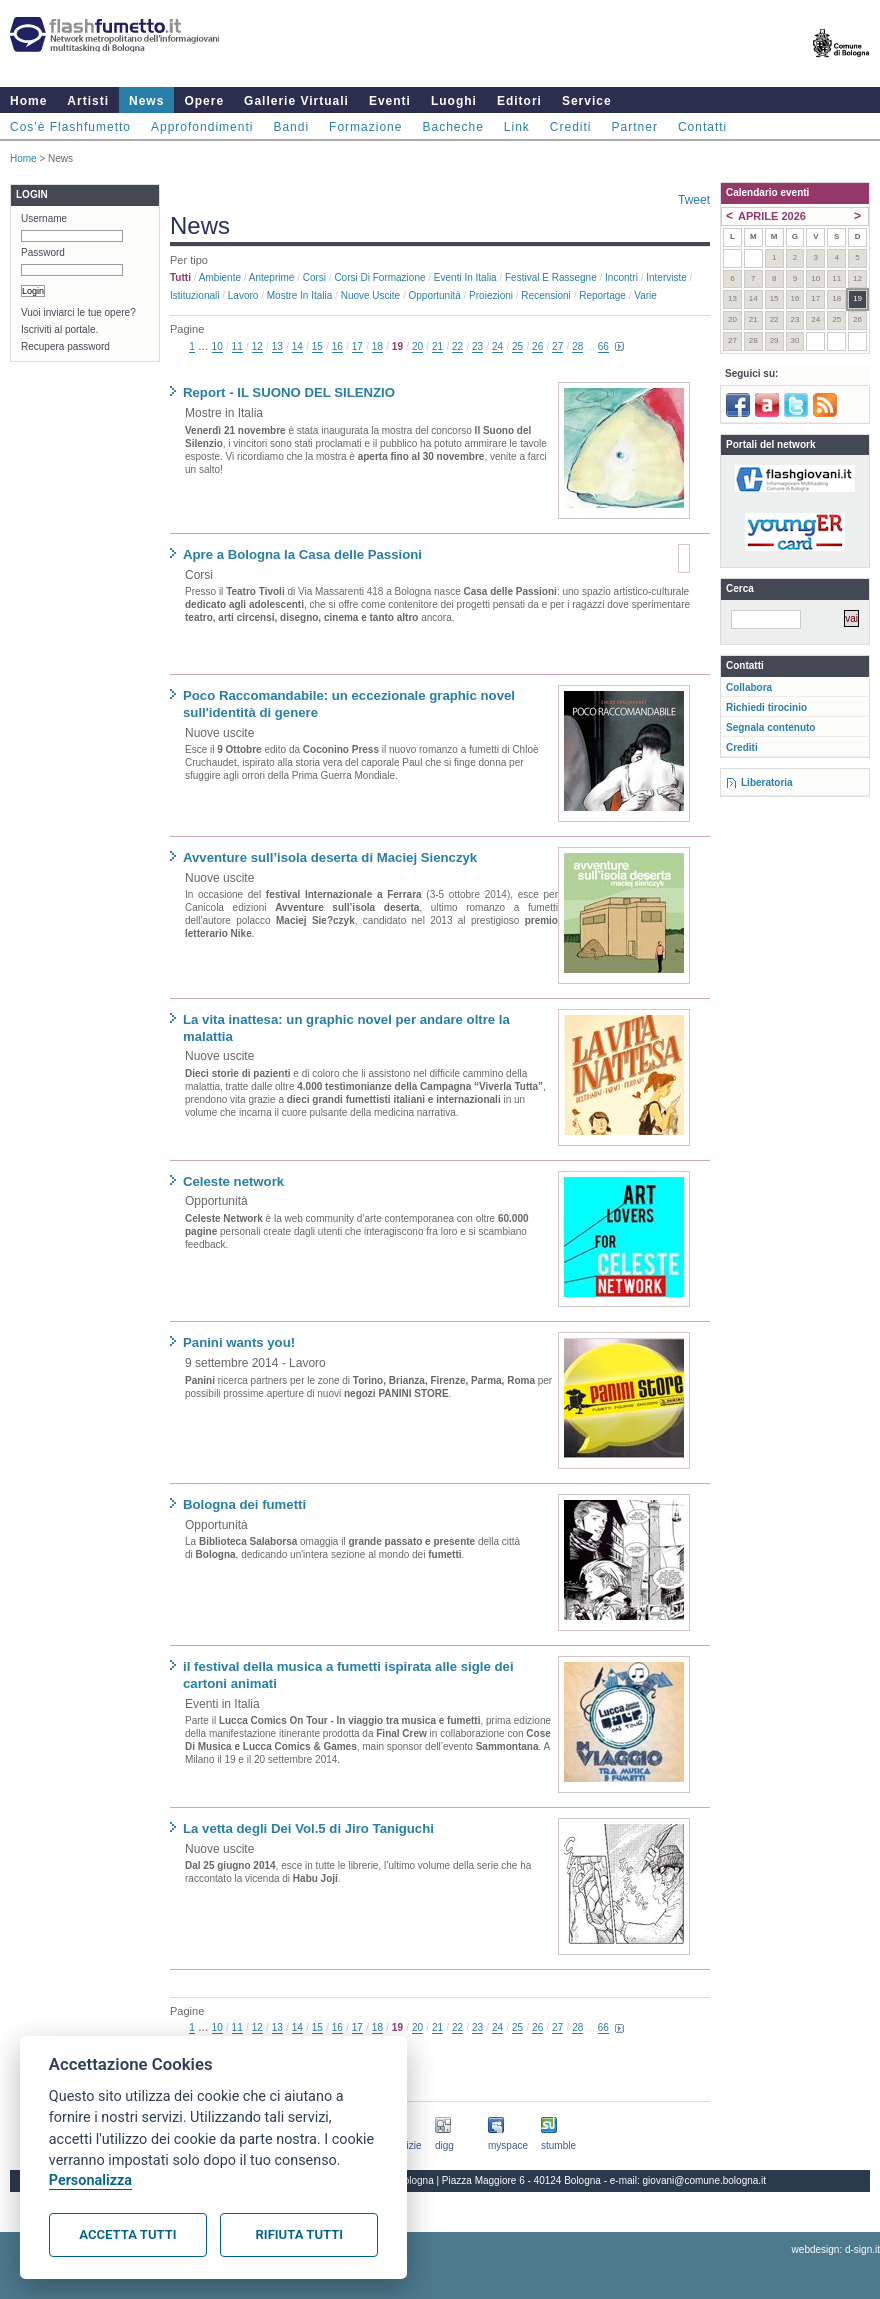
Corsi (314, 277)
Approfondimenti (202, 127)
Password (43, 252)
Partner (635, 127)
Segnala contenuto (770, 727)
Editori (519, 101)
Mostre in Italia (300, 295)
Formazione (365, 127)
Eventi (390, 101)
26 (537, 346)
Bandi (291, 127)
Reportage (602, 295)
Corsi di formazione (379, 277)
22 (457, 346)
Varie (645, 295)
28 (577, 346)
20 (417, 346)
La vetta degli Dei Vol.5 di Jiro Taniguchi (308, 1828)
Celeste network (233, 1181)
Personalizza (90, 2180)
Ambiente (220, 277)
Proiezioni (491, 295)
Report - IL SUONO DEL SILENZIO (289, 392)
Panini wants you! (239, 1342)
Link (517, 127)
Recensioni (545, 295)
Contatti (702, 127)
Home (28, 101)
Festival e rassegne (551, 277)
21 (437, 346)
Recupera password (65, 346)
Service (587, 101)
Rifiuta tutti (299, 2234)
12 (257, 346)
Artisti (88, 101)
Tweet (694, 200)
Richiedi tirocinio (766, 707)
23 (477, 346)
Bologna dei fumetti (244, 1504)
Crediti (571, 127)
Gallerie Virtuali (296, 101)
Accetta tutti (127, 2234)
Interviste (666, 277)
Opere (204, 101)
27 (557, 346)
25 (517, 346)
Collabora (749, 687)
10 (217, 346)
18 (377, 346)
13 (277, 346)
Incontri (621, 277)
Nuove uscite (370, 295)
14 (297, 346)
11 (237, 346)
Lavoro (243, 295)
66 (603, 346)
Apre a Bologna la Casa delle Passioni (302, 554)
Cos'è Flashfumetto (70, 127)
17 (357, 346)
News (146, 101)
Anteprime (272, 277)
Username (44, 218)
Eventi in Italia (465, 277)
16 (337, 346)
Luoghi (454, 101)
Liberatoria (767, 782)
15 (317, 346)
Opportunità (434, 295)
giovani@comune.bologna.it (705, 2180)
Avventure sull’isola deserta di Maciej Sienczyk (330, 857)
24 (497, 346)
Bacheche (452, 127)
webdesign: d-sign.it (836, 2249)
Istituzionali (194, 295)
